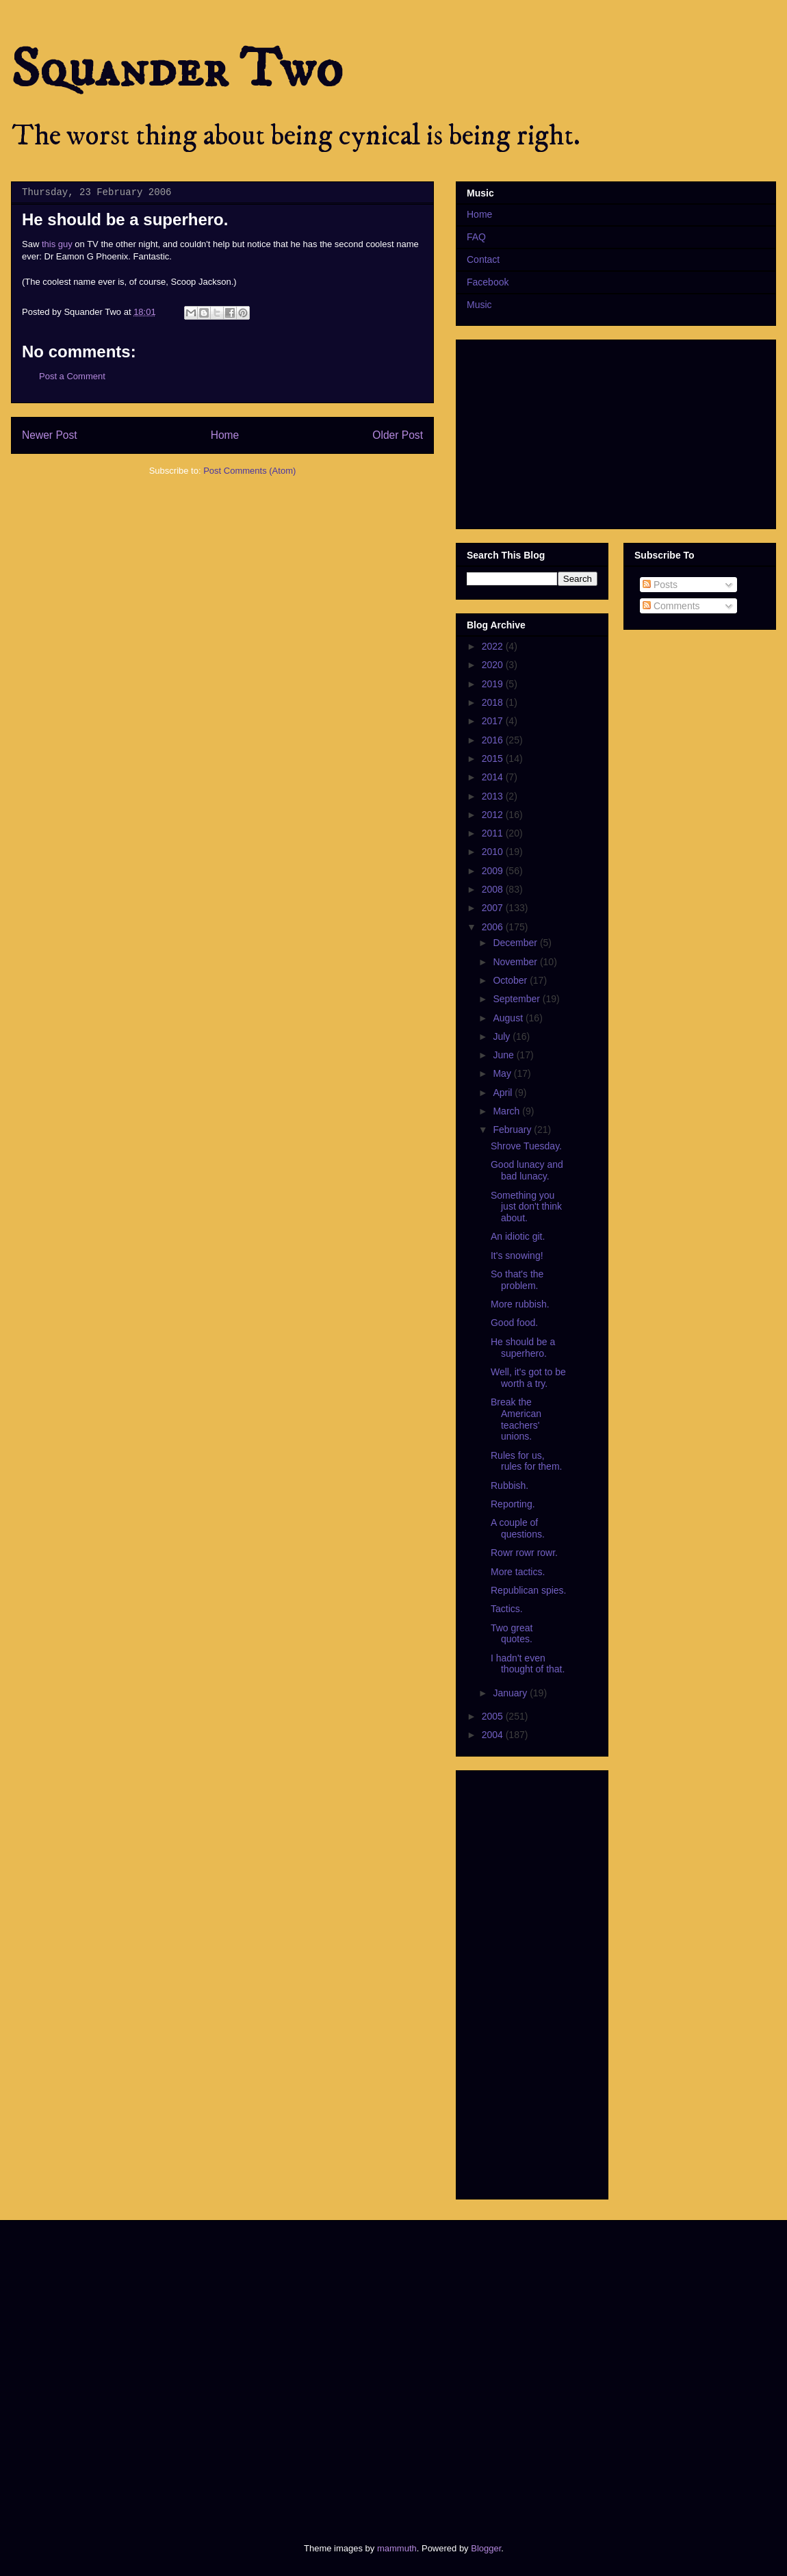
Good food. (514, 1322)
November (516, 961)
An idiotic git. (518, 1236)
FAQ (476, 236)
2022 (494, 646)
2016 (494, 740)
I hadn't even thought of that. (528, 1664)
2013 (494, 796)
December (516, 942)
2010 (494, 851)
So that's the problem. (517, 1279)
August (509, 1017)
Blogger (486, 2548)
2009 (494, 870)
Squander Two (177, 70)
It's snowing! (517, 1255)
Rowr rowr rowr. (524, 1552)
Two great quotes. (511, 1633)
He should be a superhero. (523, 1347)
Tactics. (507, 1608)
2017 (494, 720)
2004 (494, 1734)
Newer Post (49, 435)
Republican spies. (529, 1590)
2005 (494, 1716)
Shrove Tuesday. (526, 1145)
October (511, 980)
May (503, 1073)
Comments (671, 605)
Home (225, 435)
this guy (57, 244)
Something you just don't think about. (526, 1207)
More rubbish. (520, 1304)
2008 (494, 889)
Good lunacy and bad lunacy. (527, 1170)
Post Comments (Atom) (249, 471)
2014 (494, 776)
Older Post (397, 435)
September (517, 998)
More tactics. (518, 1571)
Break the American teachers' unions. (516, 1419)
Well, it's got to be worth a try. (528, 1377)
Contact (483, 259)
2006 (494, 926)
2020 (494, 664)
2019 (494, 683)
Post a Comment (72, 376)
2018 (494, 702)
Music (479, 304)
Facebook (487, 282)
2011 (494, 833)
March (507, 1111)
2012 (494, 814)
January (511, 1692)
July (503, 1036)
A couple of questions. (518, 1528)
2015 (494, 758)
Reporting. (513, 1504)
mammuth (397, 2548)
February (513, 1129)
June (504, 1054)
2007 (494, 907)
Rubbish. (509, 1485)
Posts (660, 584)
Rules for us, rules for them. (526, 1461)
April (504, 1092)
